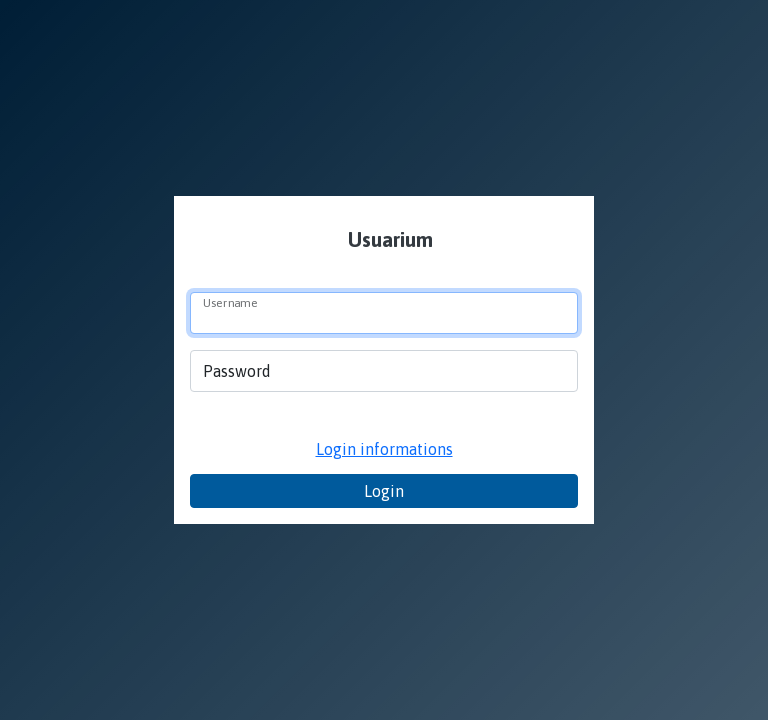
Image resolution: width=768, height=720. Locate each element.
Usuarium (388, 239)
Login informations (384, 449)
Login (384, 491)
